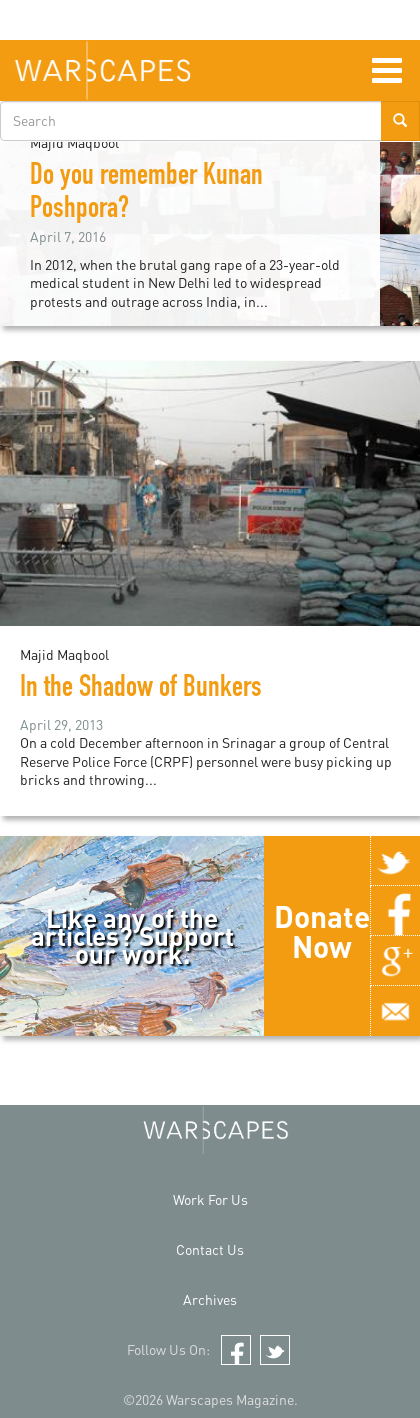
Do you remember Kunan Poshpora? (146, 194)
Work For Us (210, 1199)
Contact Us (210, 1249)
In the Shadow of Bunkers (147, 690)
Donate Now (322, 931)
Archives (210, 1299)
